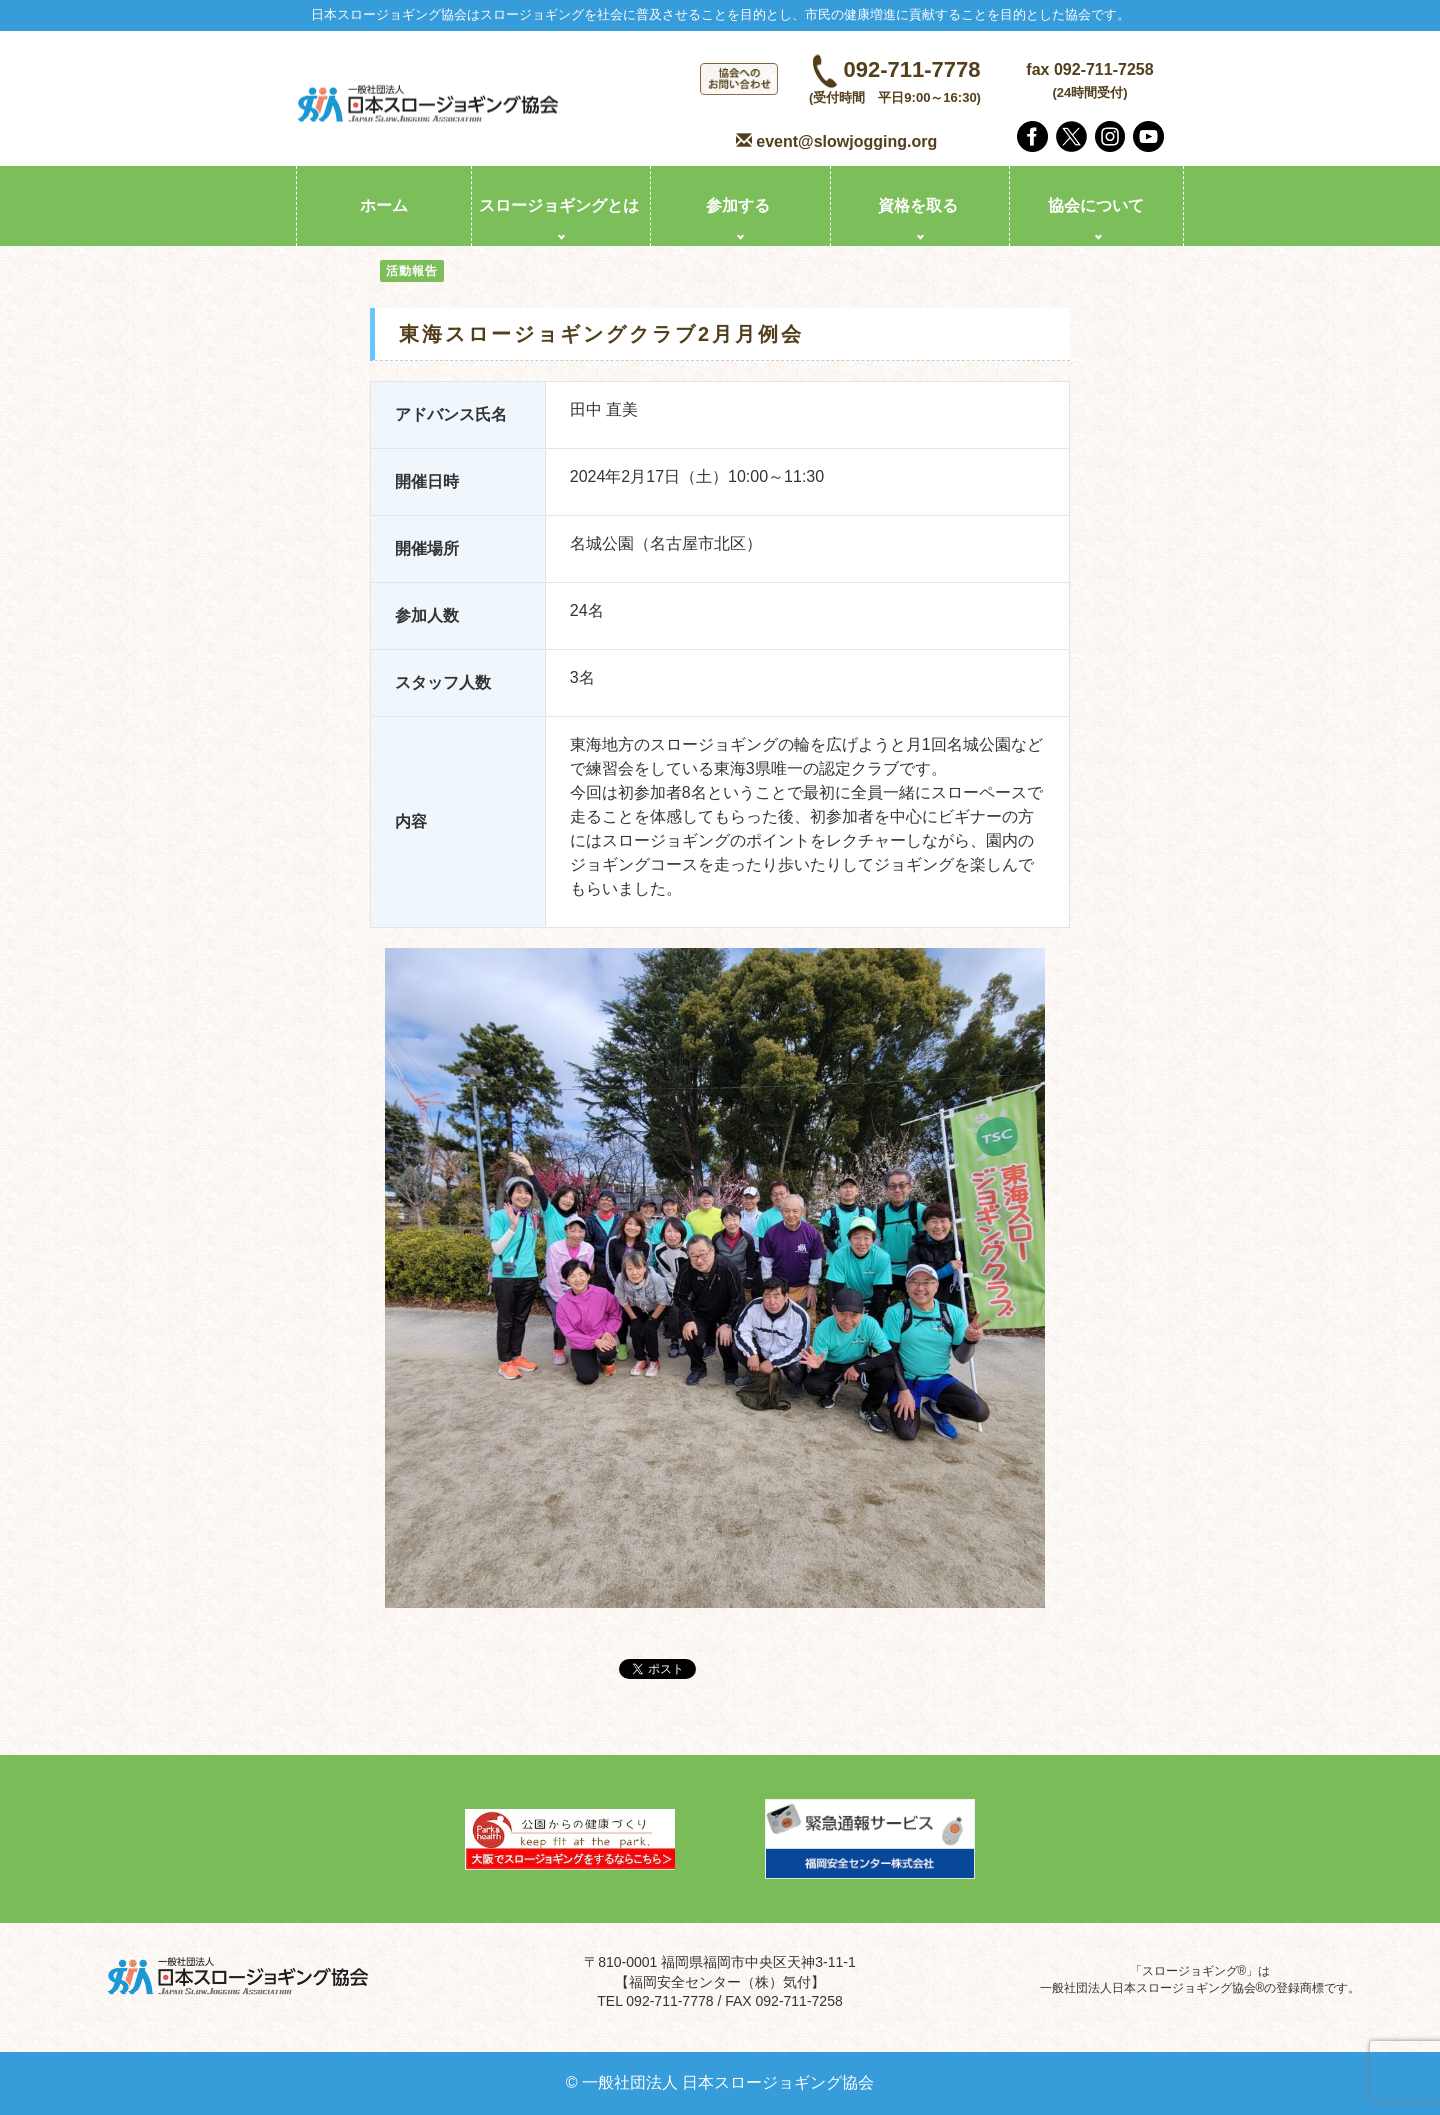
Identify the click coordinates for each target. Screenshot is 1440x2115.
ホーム (384, 205)
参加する (738, 205)
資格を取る (918, 205)
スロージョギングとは (559, 205)
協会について (1096, 205)
